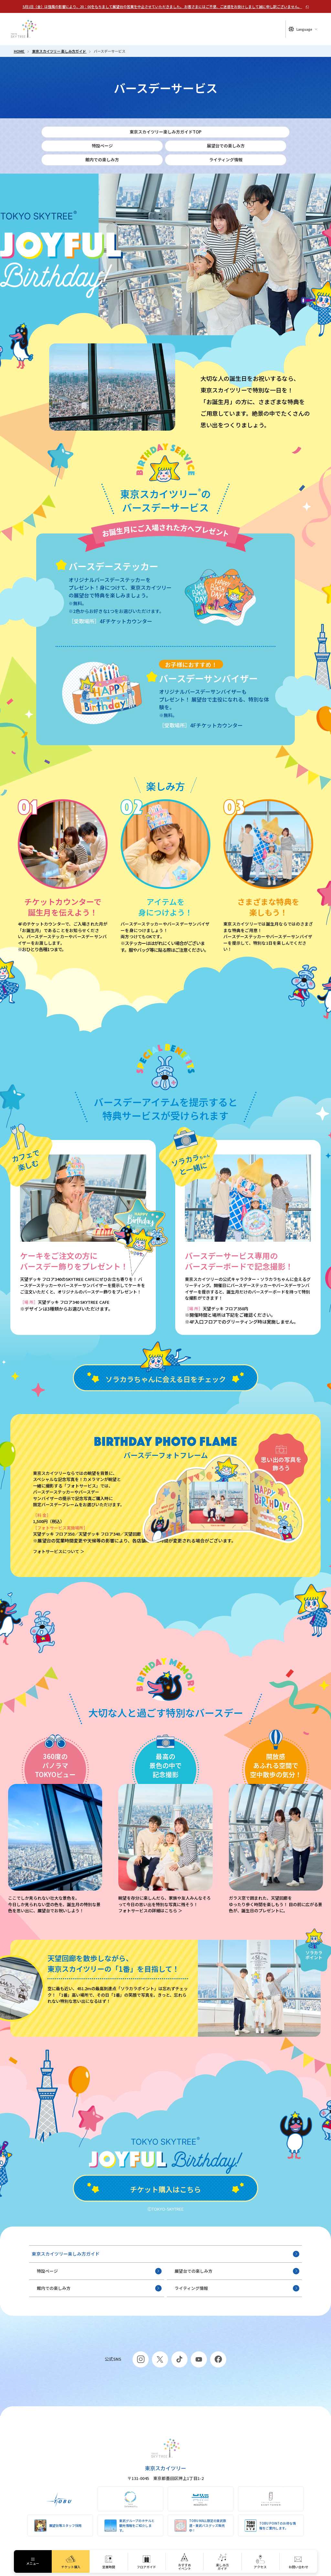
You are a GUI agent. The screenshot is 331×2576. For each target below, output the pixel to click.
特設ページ (99, 2271)
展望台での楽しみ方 (237, 2271)
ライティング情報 (237, 2288)
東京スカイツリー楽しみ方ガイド (166, 2253)
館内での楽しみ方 (99, 2288)
